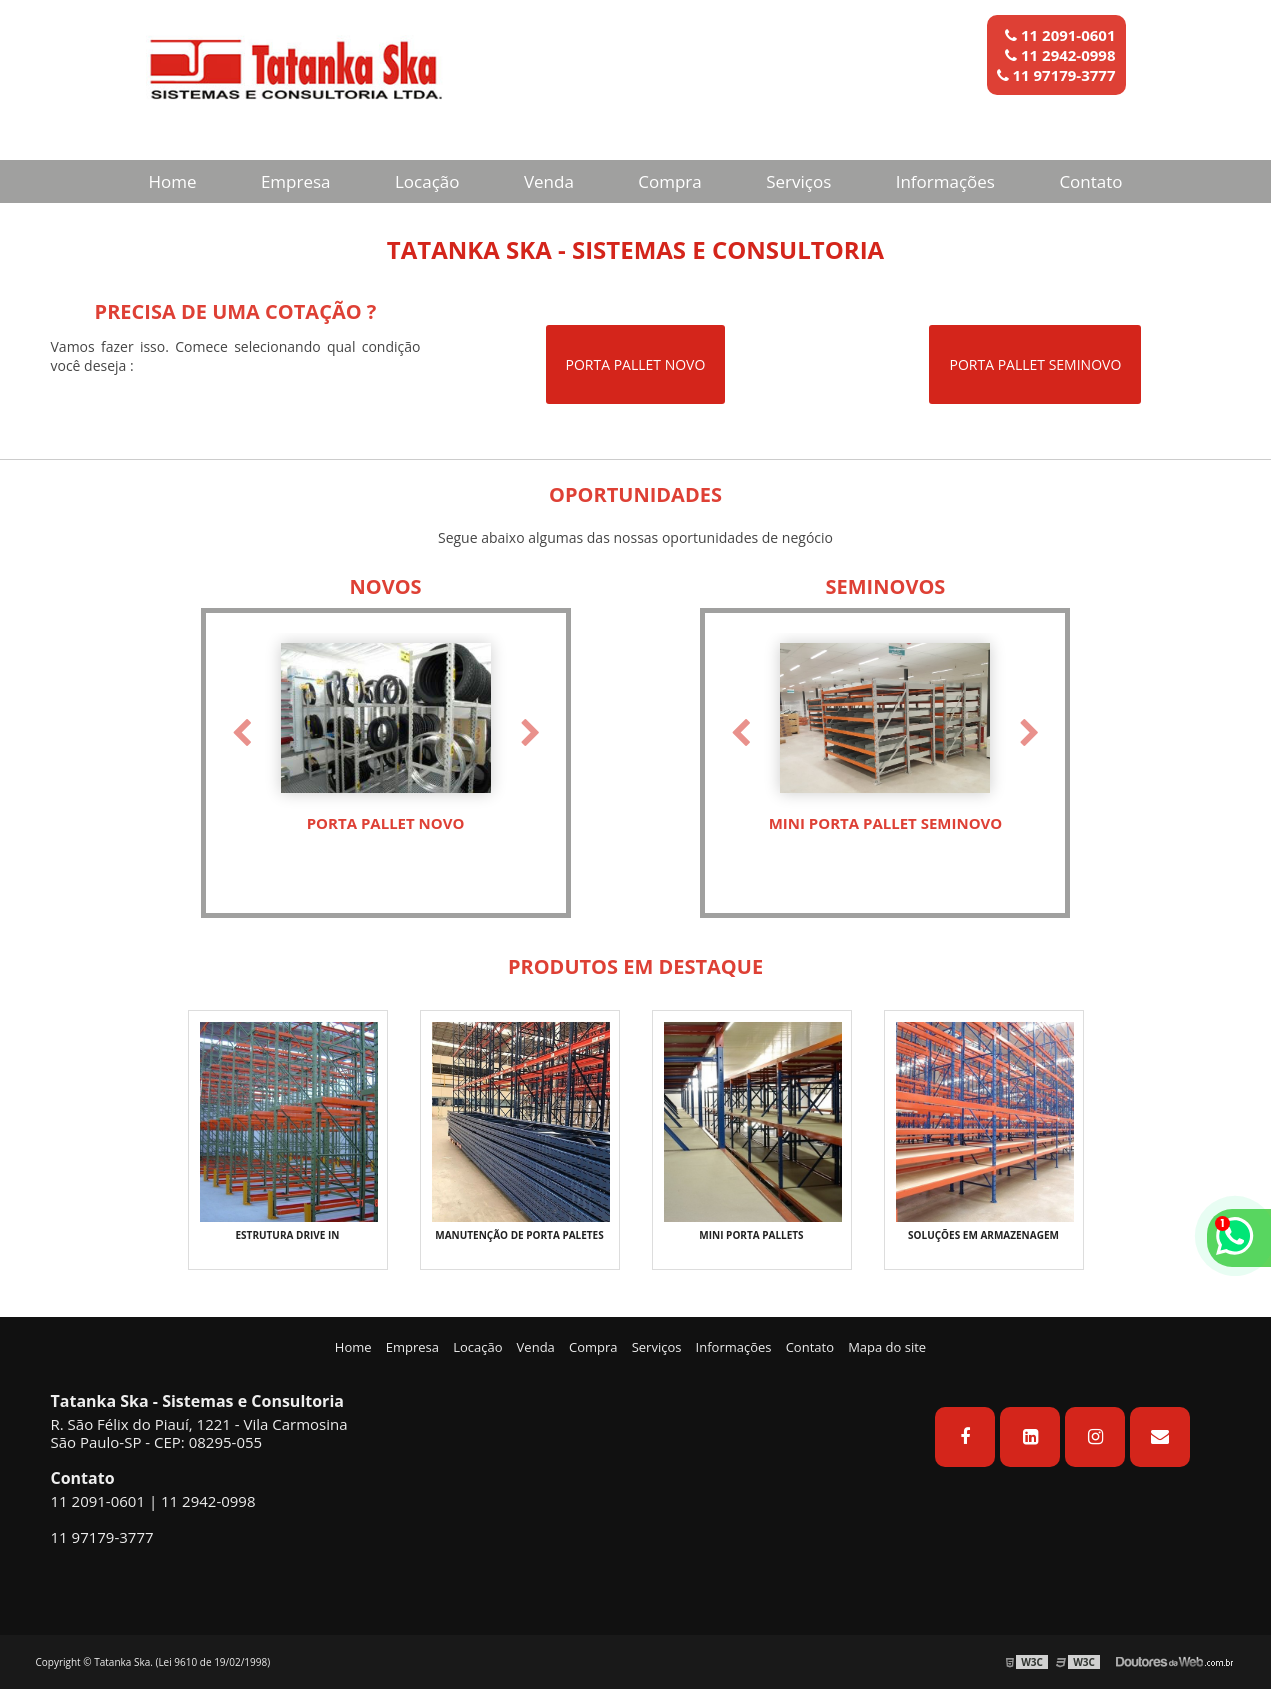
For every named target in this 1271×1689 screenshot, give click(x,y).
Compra (669, 181)
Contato (1090, 181)
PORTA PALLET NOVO (636, 364)
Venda (549, 181)
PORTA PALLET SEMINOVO (1035, 364)
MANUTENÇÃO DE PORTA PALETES (519, 1235)
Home (172, 181)
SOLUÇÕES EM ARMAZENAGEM (983, 1235)
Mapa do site (887, 1347)
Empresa (296, 181)
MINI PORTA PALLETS (751, 1235)
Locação (427, 181)
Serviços (798, 181)
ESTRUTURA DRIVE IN (288, 1235)
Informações (945, 181)
